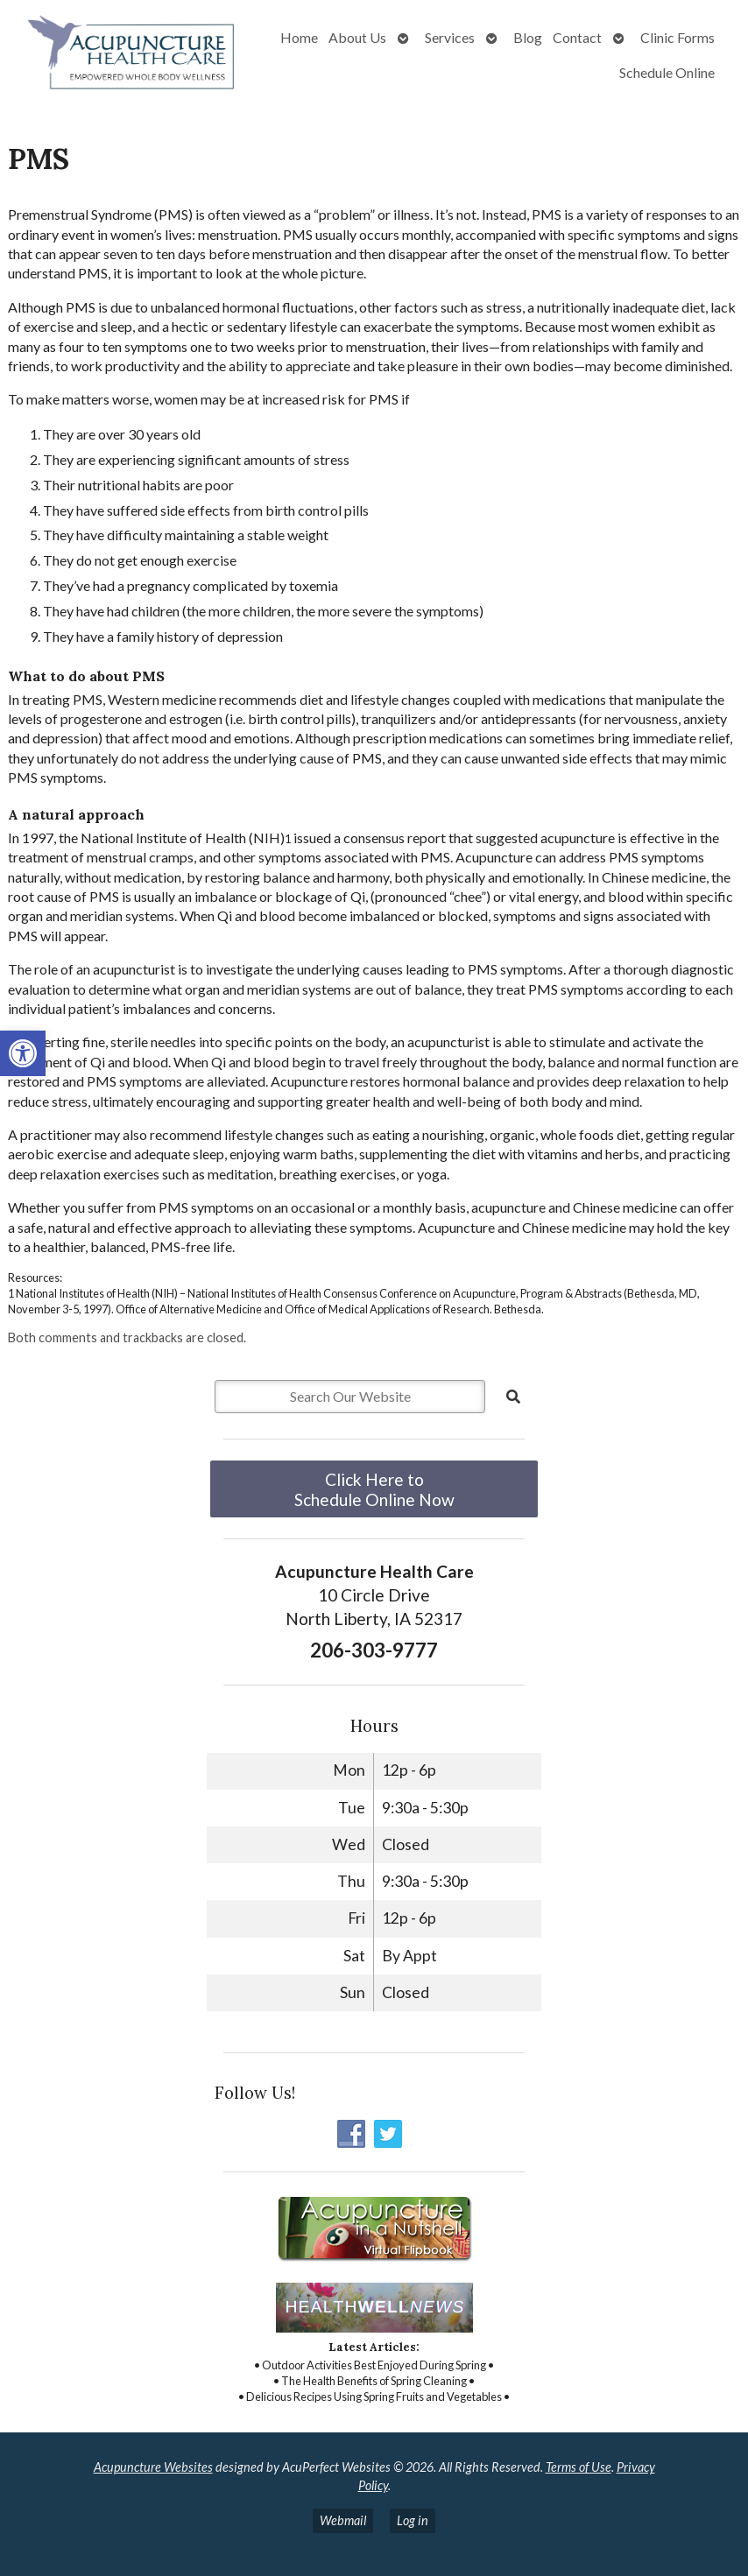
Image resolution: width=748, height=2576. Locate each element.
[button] (23, 1053)
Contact (577, 37)
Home (299, 37)
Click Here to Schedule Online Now (374, 1489)
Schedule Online (667, 72)
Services (450, 37)
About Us (357, 37)
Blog (527, 37)
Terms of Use (578, 2467)
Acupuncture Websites (153, 2467)
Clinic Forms (677, 37)
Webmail (343, 2520)
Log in (412, 2520)
